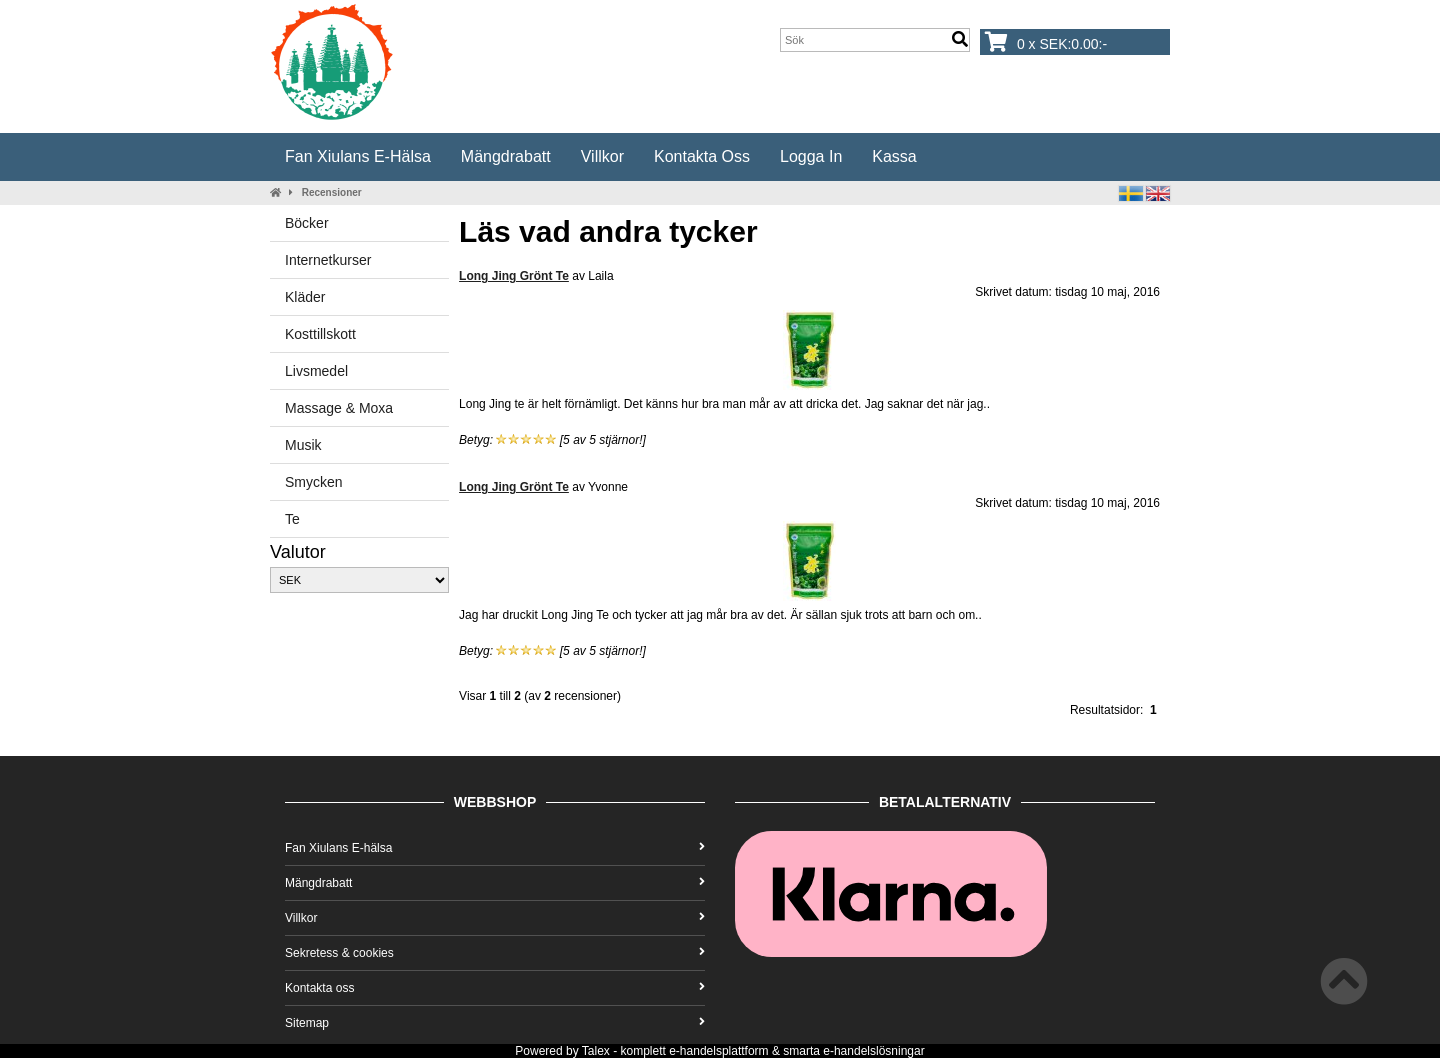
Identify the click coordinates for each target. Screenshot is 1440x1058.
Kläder (305, 297)
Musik (303, 445)
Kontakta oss (702, 156)
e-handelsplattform (718, 1051)
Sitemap (495, 1023)
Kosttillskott (320, 334)
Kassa (894, 156)
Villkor (602, 156)
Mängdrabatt (506, 156)
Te (292, 519)
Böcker (307, 223)
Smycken (314, 482)
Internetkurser (328, 260)
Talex (596, 1051)
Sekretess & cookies (495, 953)
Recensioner (332, 192)
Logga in (811, 156)
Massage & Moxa (339, 408)
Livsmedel (316, 371)
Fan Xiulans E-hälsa (358, 156)
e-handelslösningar (873, 1051)
